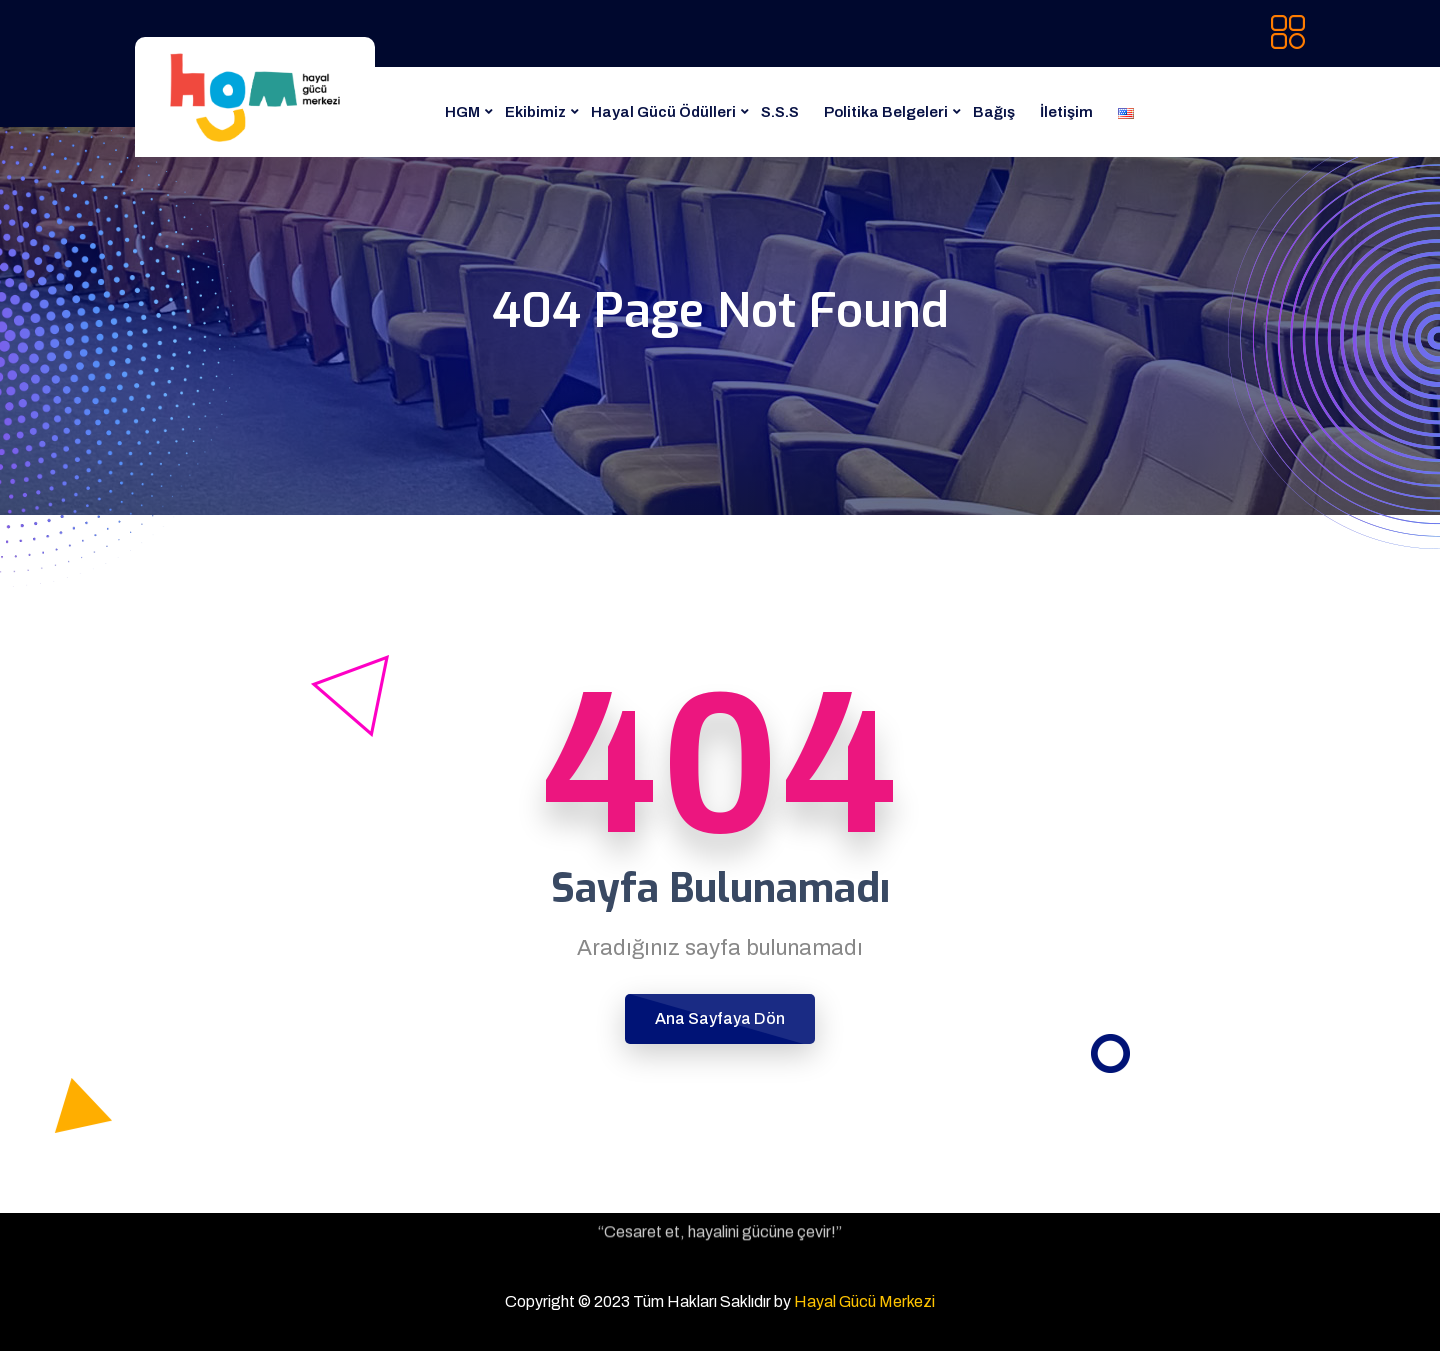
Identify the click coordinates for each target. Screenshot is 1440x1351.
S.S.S (780, 112)
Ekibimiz (535, 112)
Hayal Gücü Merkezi (864, 1301)
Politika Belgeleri (886, 112)
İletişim (1066, 112)
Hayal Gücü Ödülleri (663, 112)
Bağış (994, 112)
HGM (462, 112)
